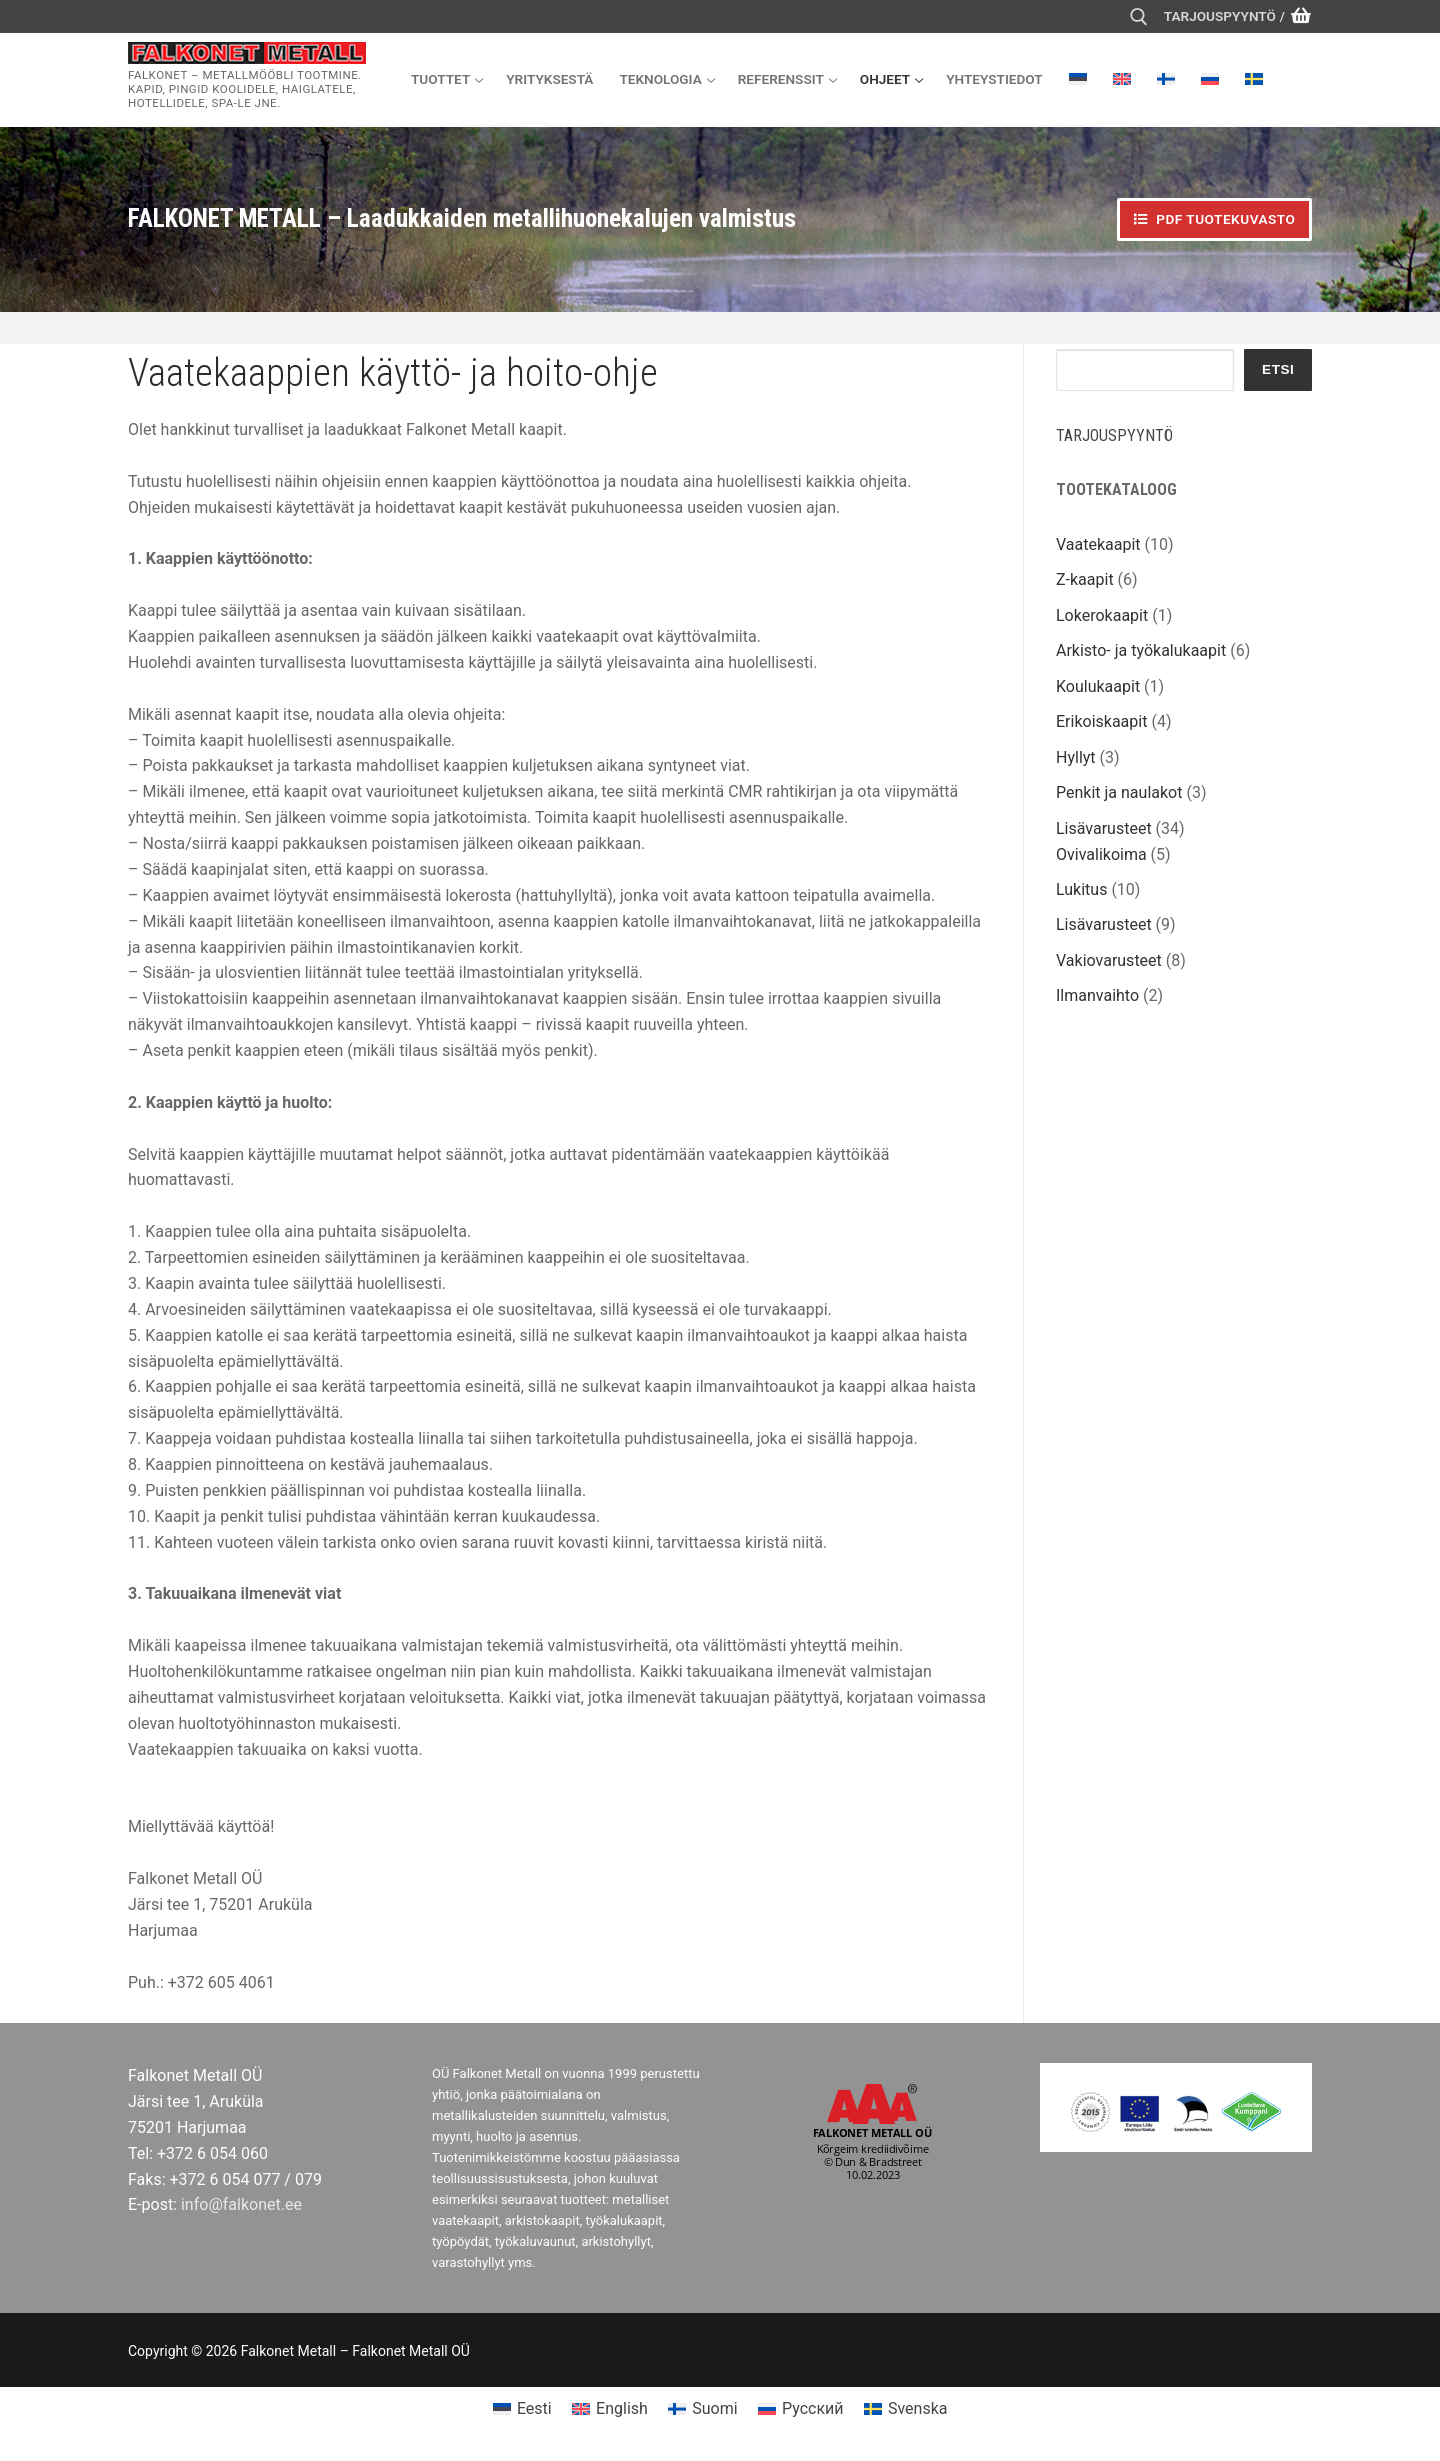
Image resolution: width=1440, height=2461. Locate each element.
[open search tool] (1139, 17)
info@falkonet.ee (241, 2204)
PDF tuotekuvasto (1215, 219)
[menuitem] (1078, 79)
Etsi (1278, 369)
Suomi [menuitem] (714, 2408)
